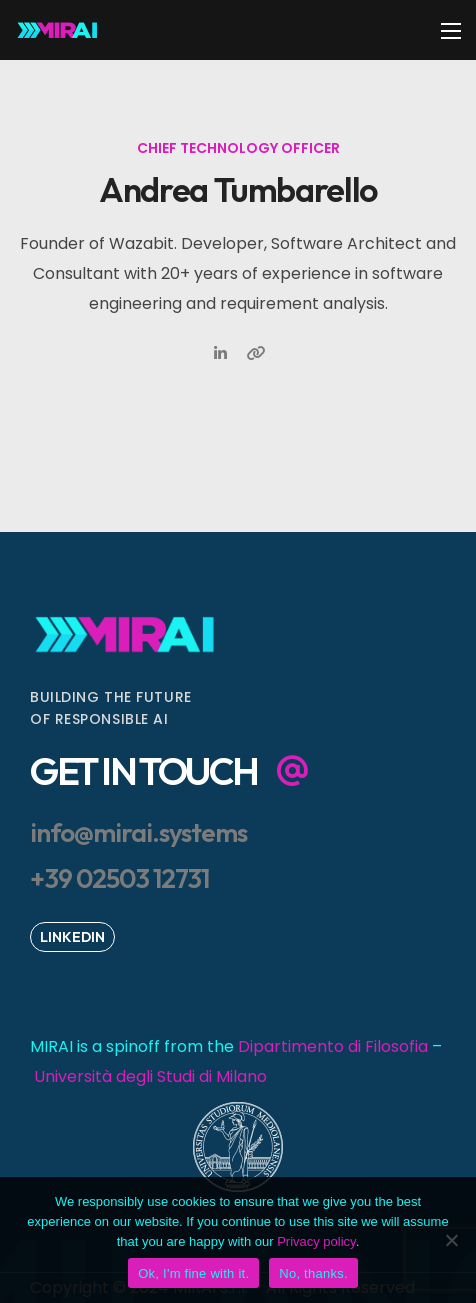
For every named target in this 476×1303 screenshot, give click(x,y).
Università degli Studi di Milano (150, 1076)
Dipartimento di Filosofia (333, 1046)
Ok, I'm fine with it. (193, 1273)
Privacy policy (316, 1241)
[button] (170, 771)
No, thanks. (313, 1273)
